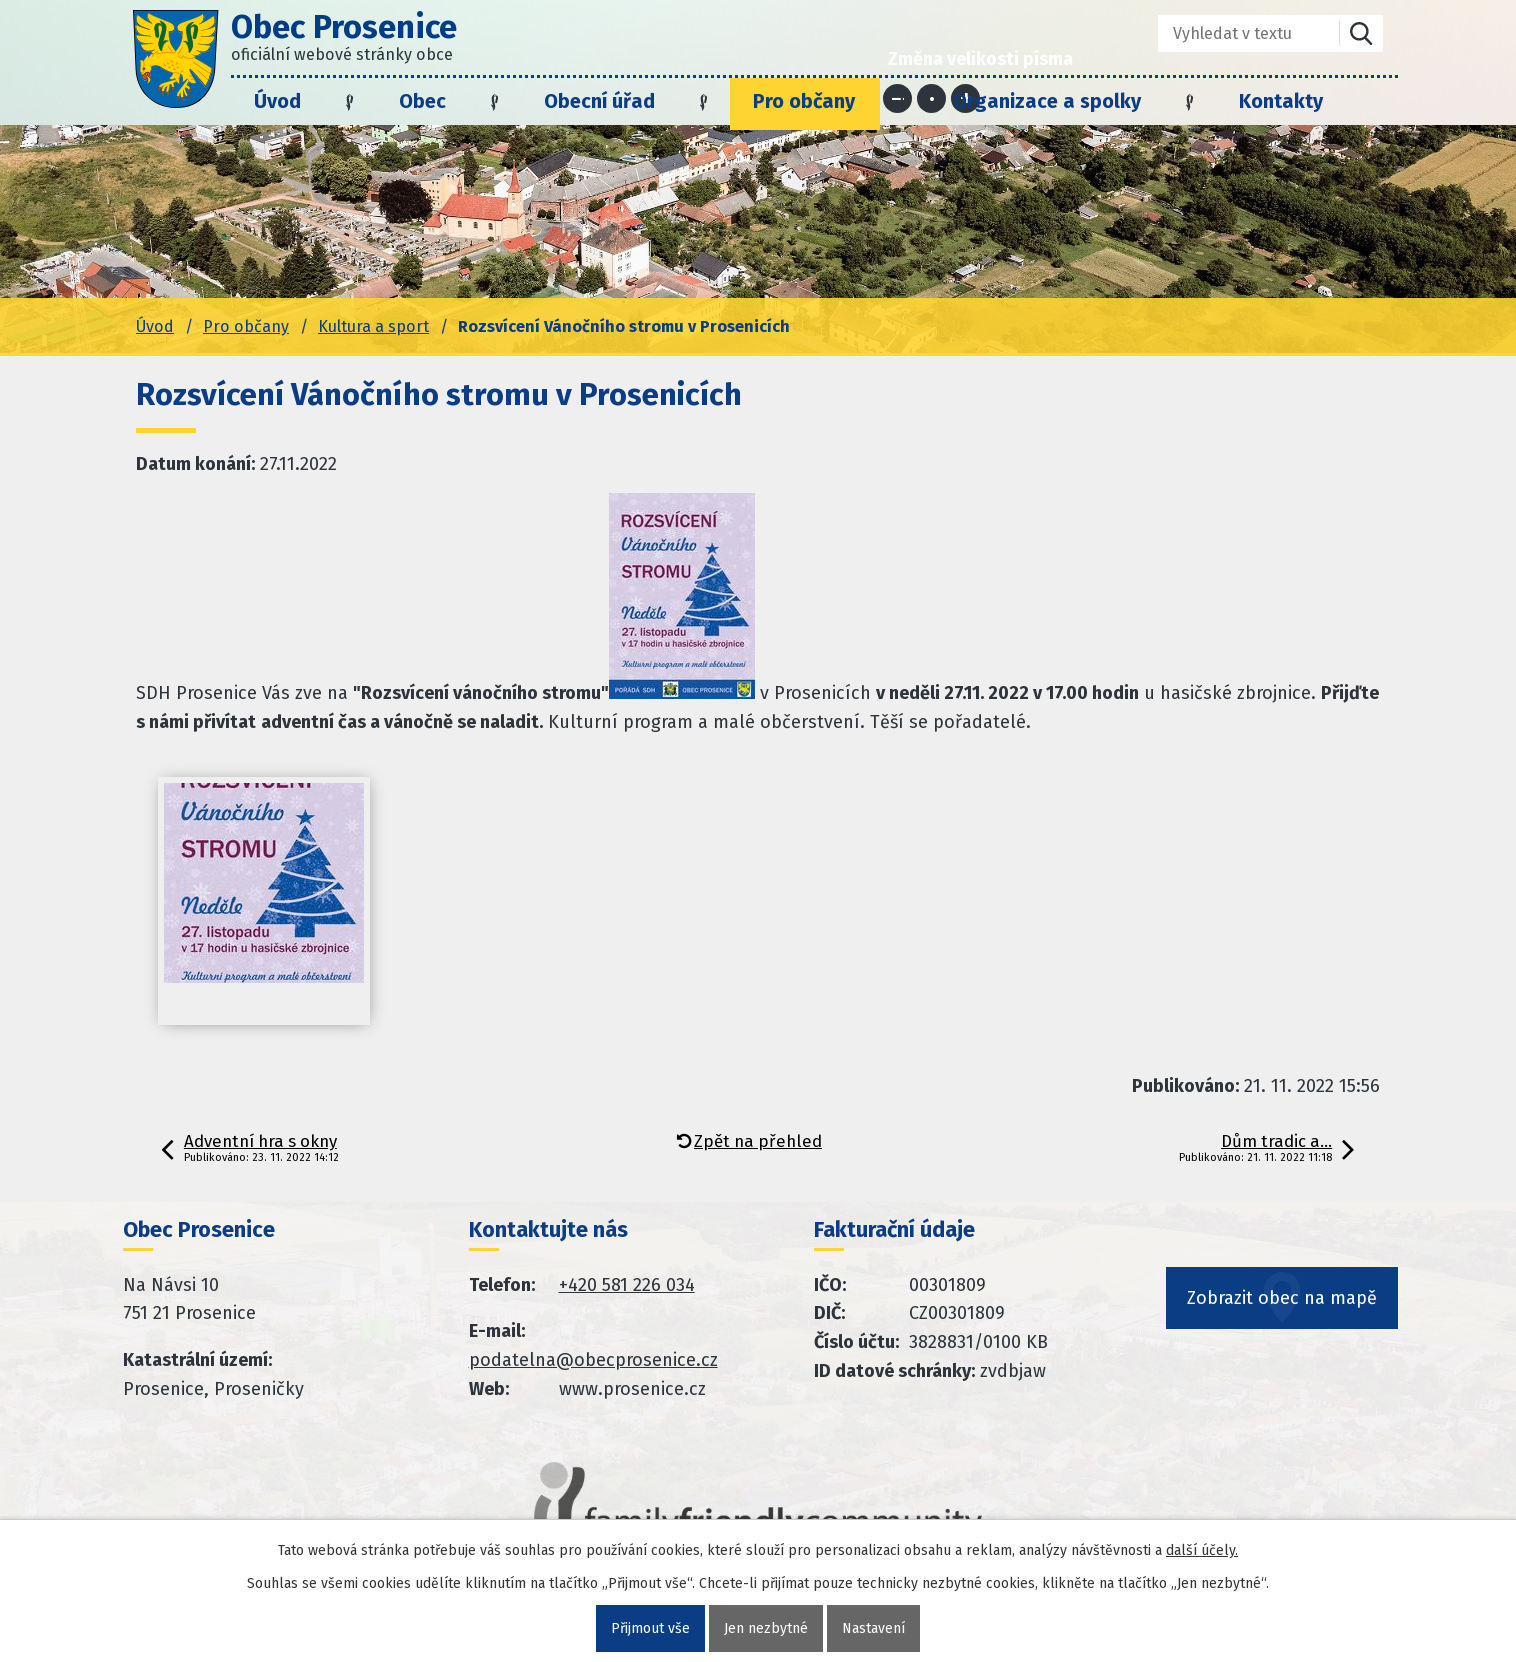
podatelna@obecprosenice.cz (593, 1360)
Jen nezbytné (766, 1628)
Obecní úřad (599, 101)
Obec (422, 101)
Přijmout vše (650, 1628)
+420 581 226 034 (627, 1285)
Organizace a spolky (1047, 101)
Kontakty (1281, 101)
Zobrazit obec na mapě (1282, 1298)
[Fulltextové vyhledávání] (1234, 33)
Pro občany (804, 101)
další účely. (1202, 1550)
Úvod (277, 101)
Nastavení (873, 1628)
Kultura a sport (373, 326)
